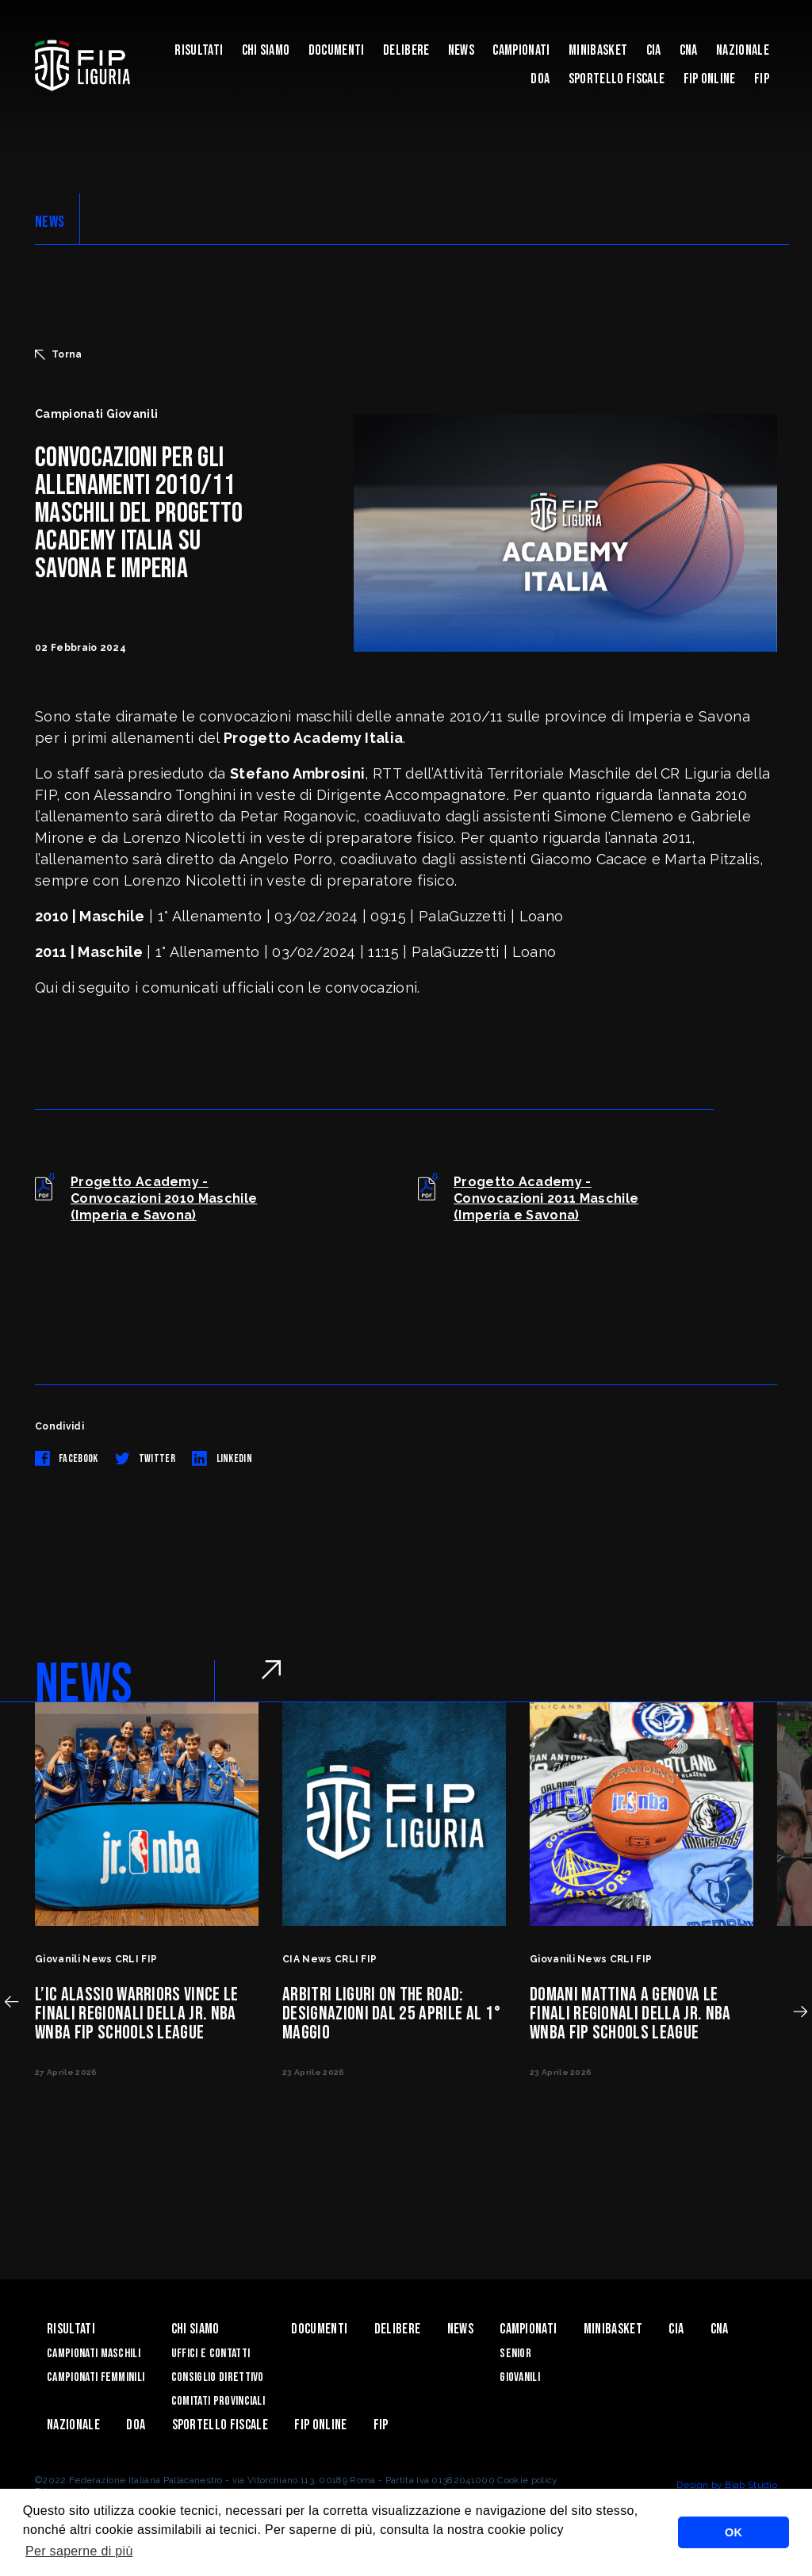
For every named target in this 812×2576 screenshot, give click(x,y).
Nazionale (742, 50)
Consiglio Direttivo (217, 2377)
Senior (515, 2353)
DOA (540, 79)
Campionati (521, 50)
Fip (761, 79)
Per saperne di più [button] (79, 2551)
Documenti (336, 50)
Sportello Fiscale (617, 79)
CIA (653, 50)
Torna (58, 354)
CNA (689, 50)
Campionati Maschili (93, 2353)
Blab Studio (751, 2484)
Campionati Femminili (95, 2377)
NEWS (49, 222)
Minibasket (598, 50)
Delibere (406, 50)
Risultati (198, 50)
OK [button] (733, 2532)
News (461, 50)
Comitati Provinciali (218, 2401)
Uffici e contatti (210, 2353)
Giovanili (520, 2377)
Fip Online (710, 79)
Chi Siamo (266, 50)
